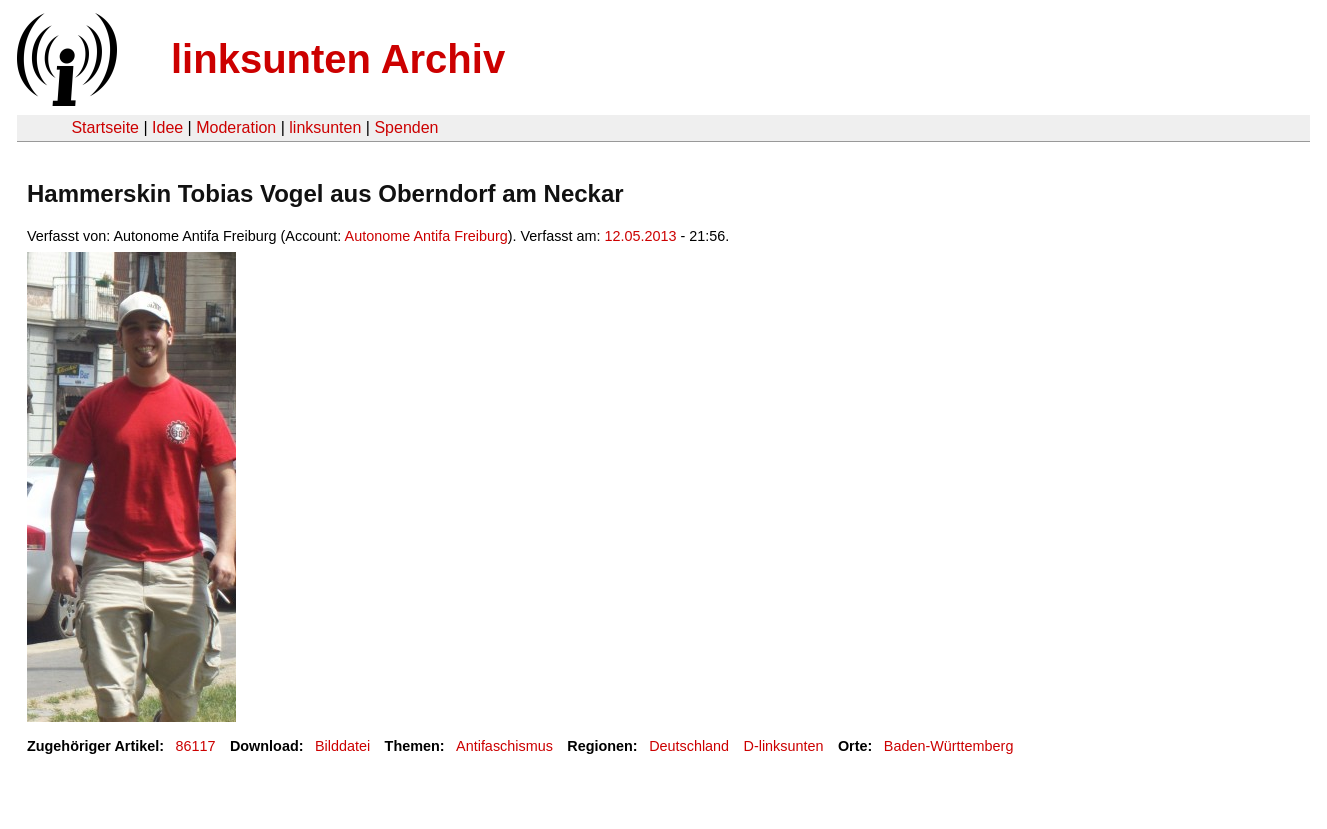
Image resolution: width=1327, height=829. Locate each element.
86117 (196, 746)
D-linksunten (784, 746)
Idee (167, 127)
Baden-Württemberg (949, 746)
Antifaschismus (504, 746)
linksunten (325, 127)
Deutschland (689, 746)
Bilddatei (342, 746)
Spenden (406, 127)
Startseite (105, 127)
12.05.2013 (641, 236)
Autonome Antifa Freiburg (426, 236)
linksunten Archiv (338, 59)
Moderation (236, 127)
